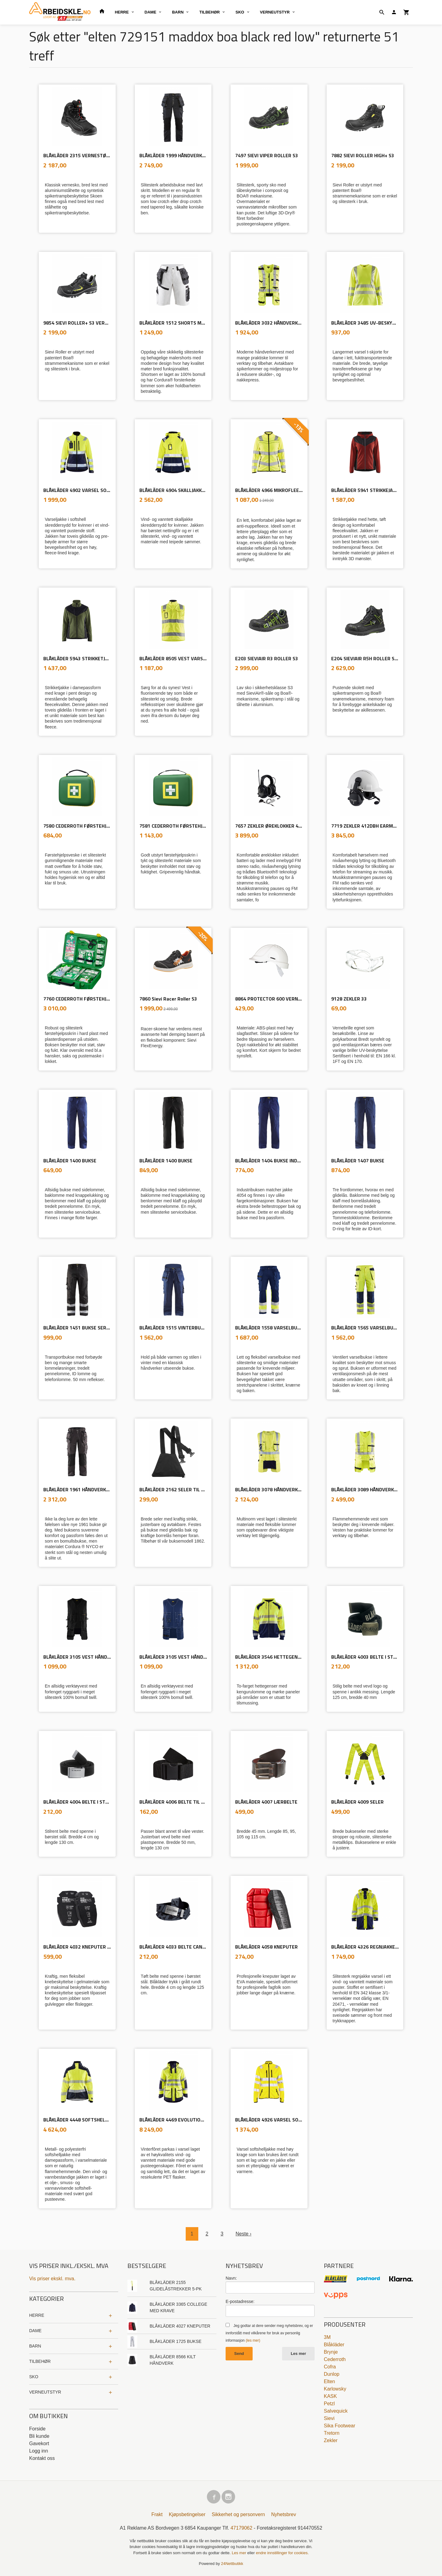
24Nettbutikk (232, 2563)
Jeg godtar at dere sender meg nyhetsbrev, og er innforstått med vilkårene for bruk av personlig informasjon (269, 2333)
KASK (330, 2396)
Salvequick (335, 2411)
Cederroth (335, 2359)
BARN (178, 12)
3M (327, 2337)
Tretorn (331, 2433)
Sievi (329, 2418)
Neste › (244, 2233)
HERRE (122, 12)
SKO (239, 12)
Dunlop (331, 2374)
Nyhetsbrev (283, 2514)
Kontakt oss (42, 2458)
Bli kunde (39, 2436)
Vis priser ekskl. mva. (52, 2278)
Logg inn (38, 2450)
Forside (37, 2428)
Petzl (329, 2403)
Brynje (331, 2352)
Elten (329, 2381)
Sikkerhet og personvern (238, 2514)
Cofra (330, 2366)
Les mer (298, 2353)
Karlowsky (335, 2388)
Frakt (156, 2514)
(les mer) (253, 2340)
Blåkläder (334, 2344)
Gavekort (39, 2443)
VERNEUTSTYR (275, 12)
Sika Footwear (339, 2425)
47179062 (241, 2528)
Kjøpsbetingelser (187, 2514)
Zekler (330, 2440)
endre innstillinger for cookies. (282, 2553)
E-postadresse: (240, 2301)
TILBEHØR (209, 12)
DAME (150, 12)
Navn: (231, 2278)
